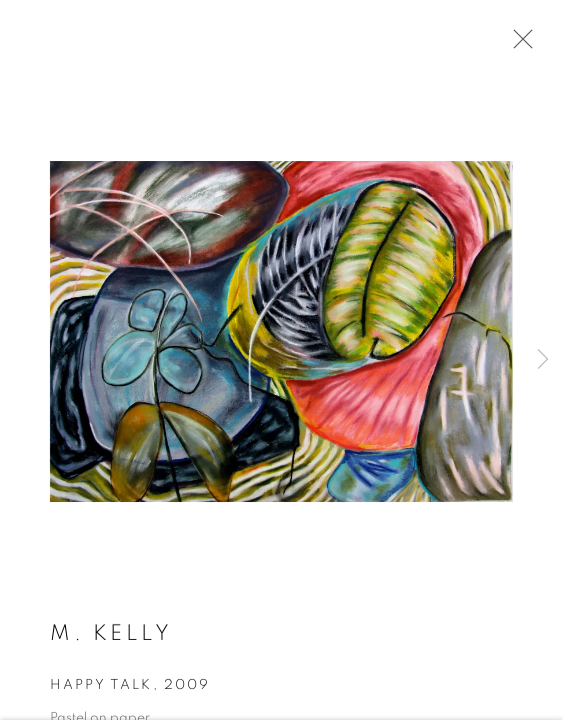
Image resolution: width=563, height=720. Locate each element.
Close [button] (518, 45)
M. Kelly (111, 636)
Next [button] (543, 360)
